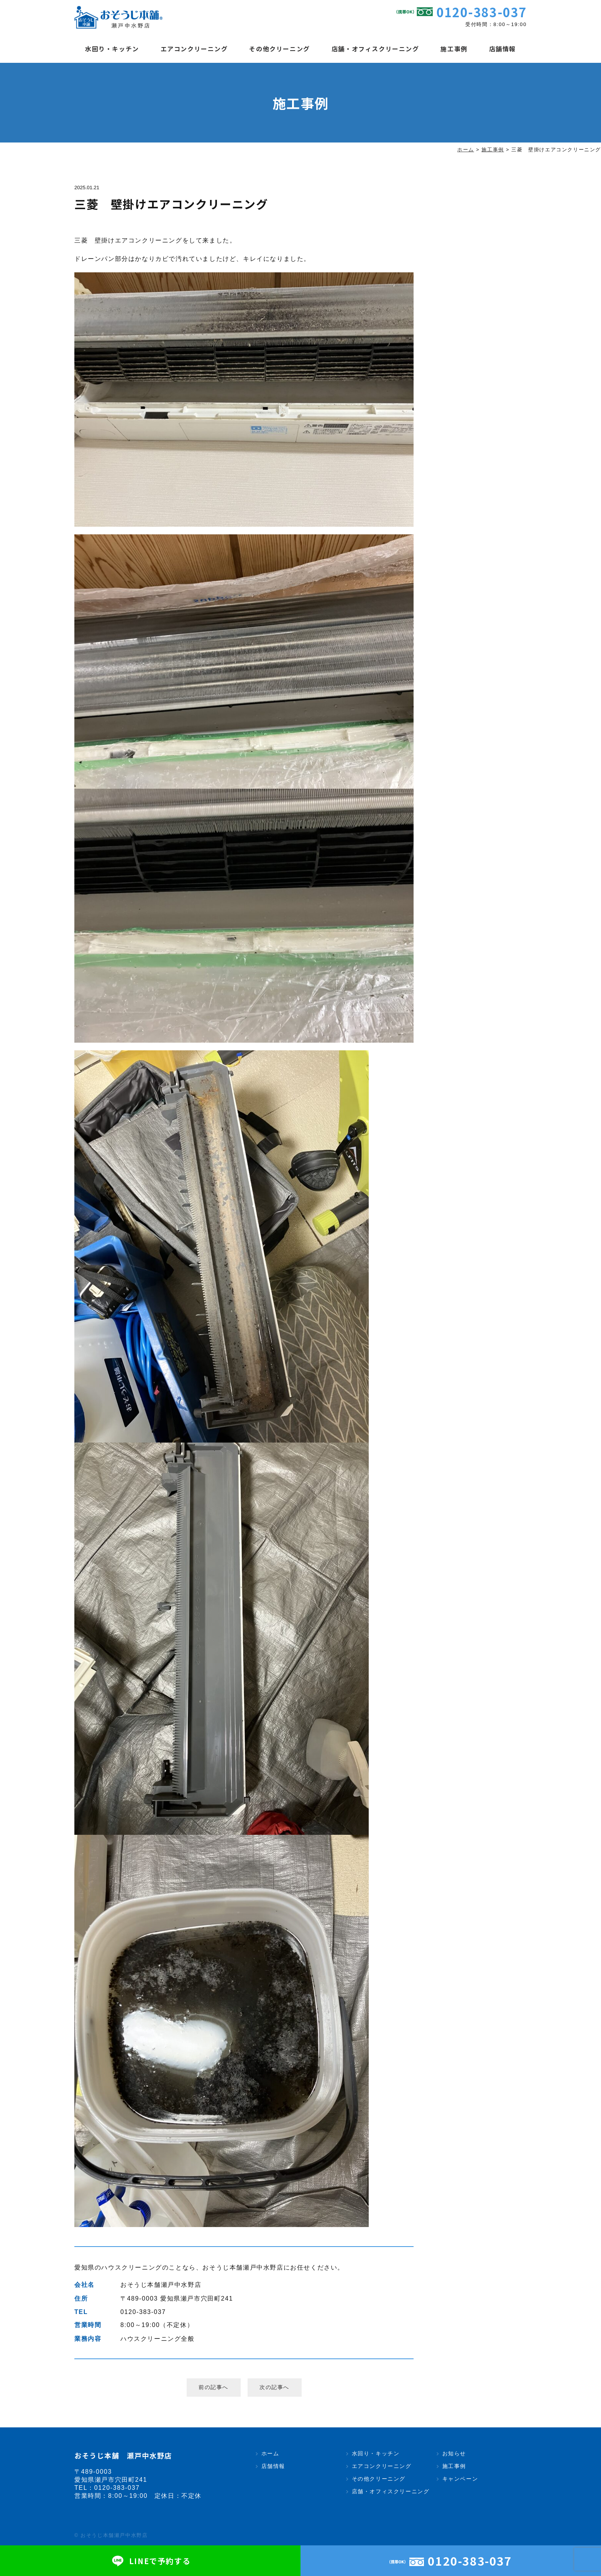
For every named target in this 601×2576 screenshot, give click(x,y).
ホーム (270, 2453)
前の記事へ (213, 2387)
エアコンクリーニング (194, 48)
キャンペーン (460, 2479)
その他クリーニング (279, 48)
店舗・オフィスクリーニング (375, 48)
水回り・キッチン (112, 48)
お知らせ (454, 2453)
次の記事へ (274, 2387)
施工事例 (453, 48)
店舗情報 (502, 48)
